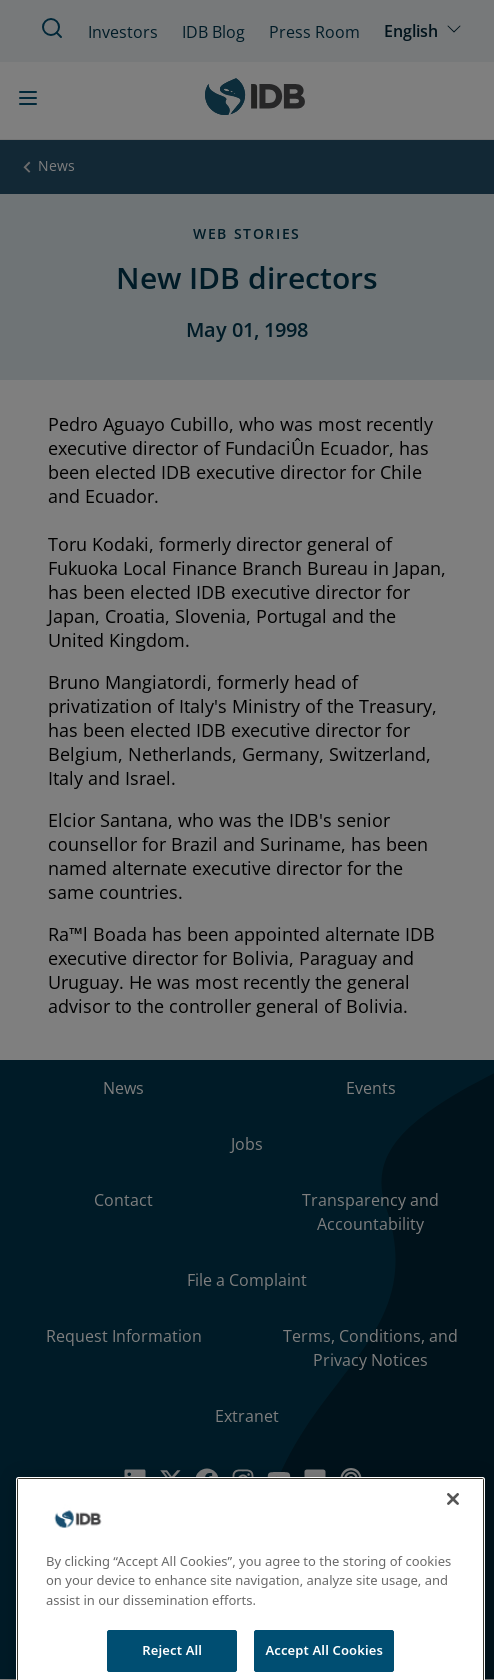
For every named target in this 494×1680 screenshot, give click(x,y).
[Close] (453, 1513)
